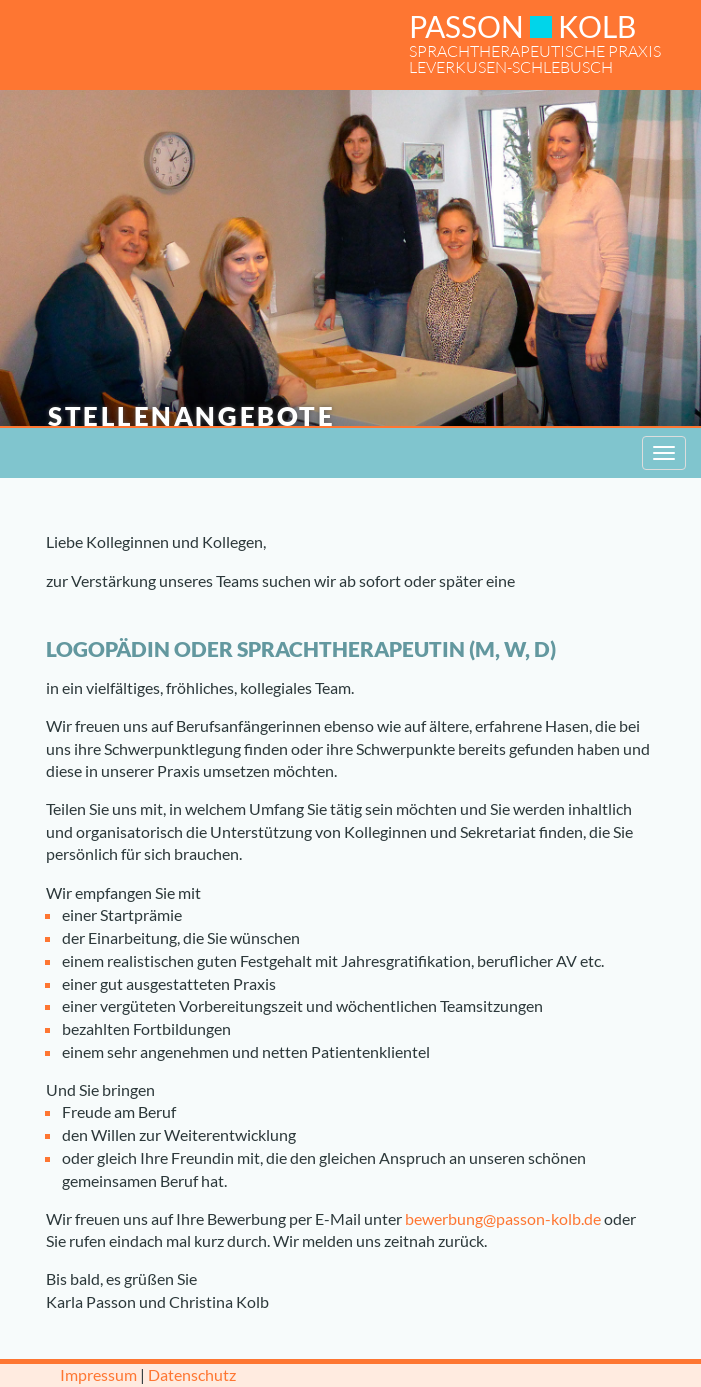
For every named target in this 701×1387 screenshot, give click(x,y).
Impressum (98, 1374)
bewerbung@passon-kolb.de (503, 1218)
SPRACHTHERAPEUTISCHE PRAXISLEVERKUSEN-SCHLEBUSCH (535, 42)
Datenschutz (192, 1374)
